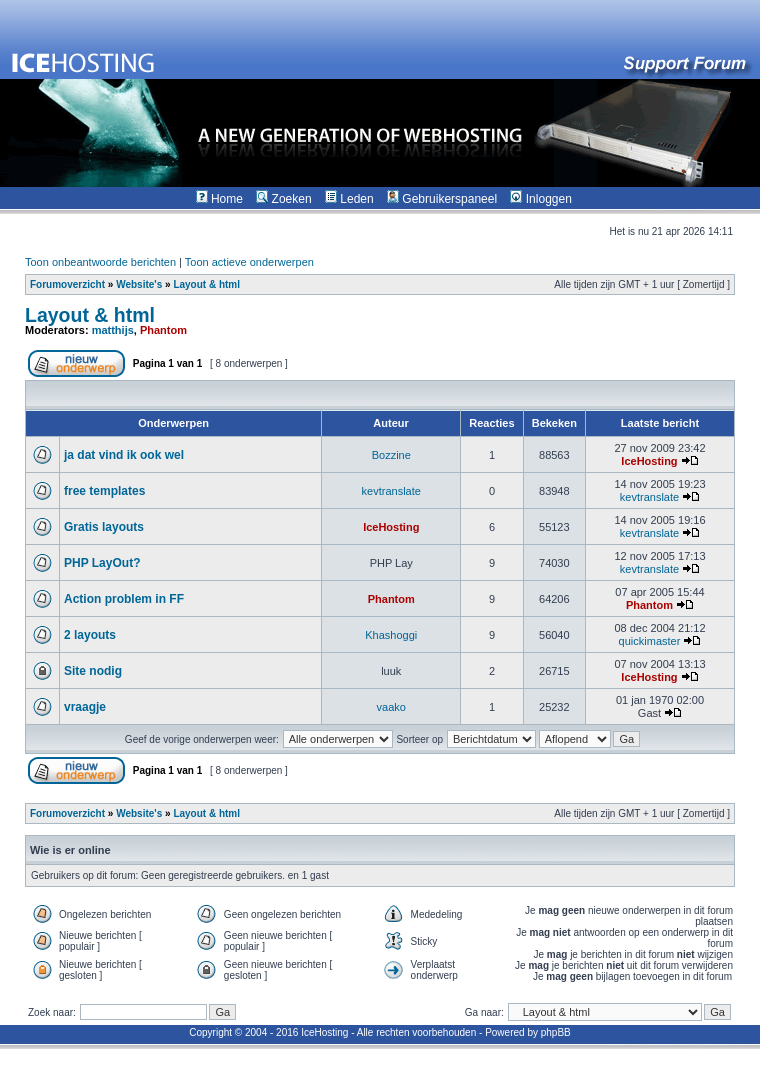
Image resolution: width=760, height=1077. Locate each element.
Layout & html (206, 284)
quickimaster (650, 641)
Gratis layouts (104, 527)
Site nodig (93, 671)
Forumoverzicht (67, 284)
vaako (391, 707)
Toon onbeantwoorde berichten (100, 262)
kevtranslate (391, 491)
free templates (104, 491)
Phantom (163, 330)
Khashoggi (391, 635)
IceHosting (649, 461)
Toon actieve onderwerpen (249, 262)
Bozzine (391, 455)
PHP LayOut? (102, 563)
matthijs (113, 330)
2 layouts (90, 635)
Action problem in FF (124, 599)
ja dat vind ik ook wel (124, 455)
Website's (139, 284)
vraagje (85, 707)
